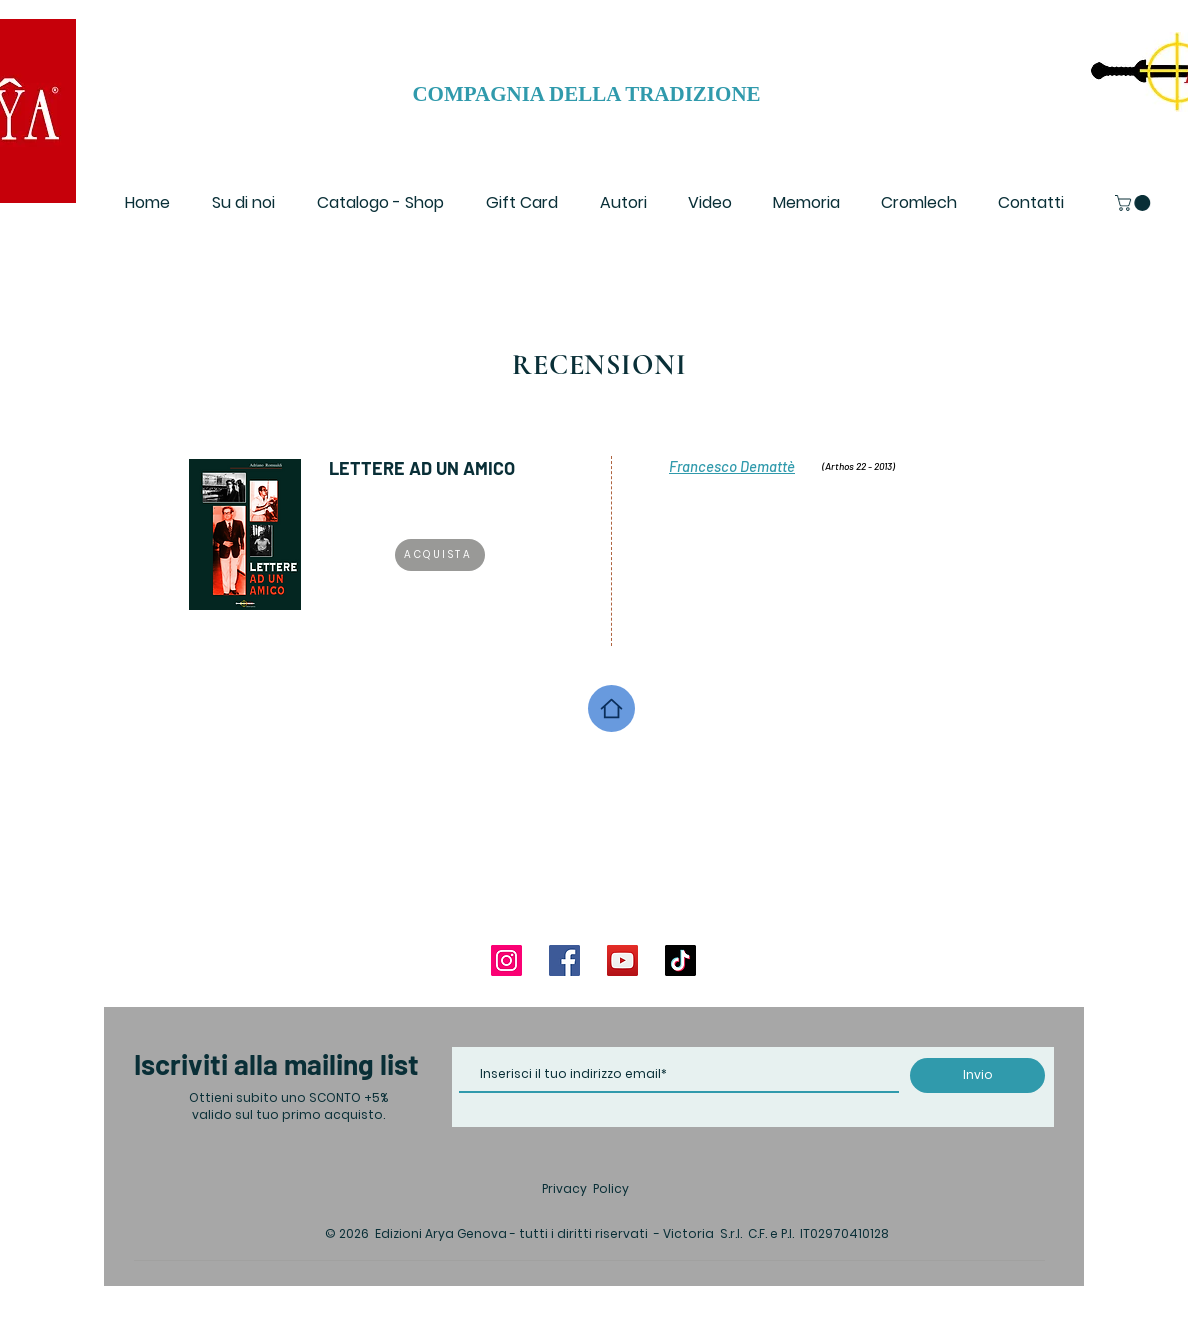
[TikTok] (680, 960)
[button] (1134, 203)
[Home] (611, 708)
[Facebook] (564, 960)
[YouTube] (622, 960)
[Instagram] (506, 960)
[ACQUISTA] (440, 555)
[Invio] (977, 1075)
